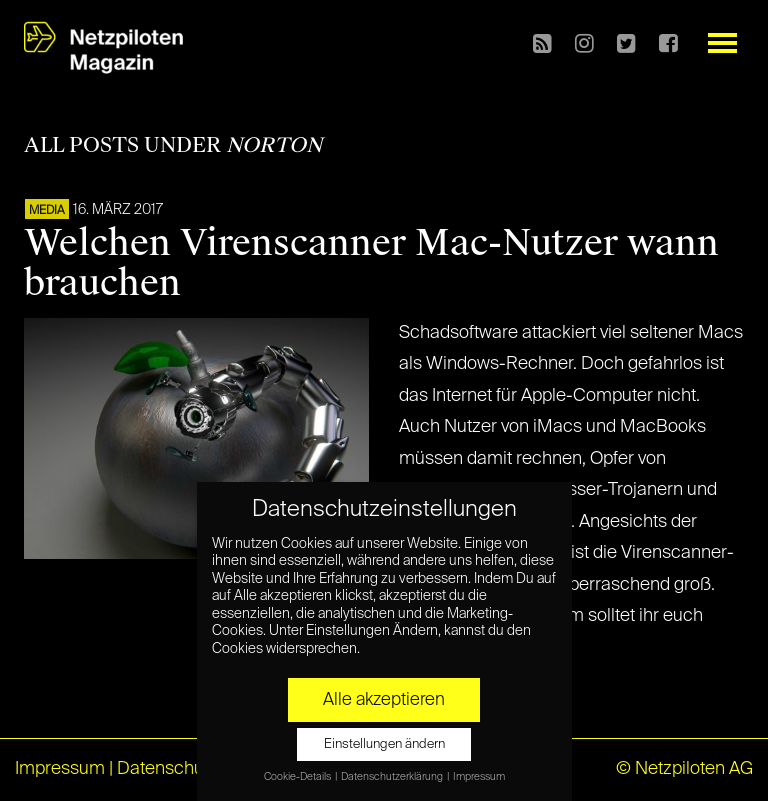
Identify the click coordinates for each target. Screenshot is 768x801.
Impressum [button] (479, 777)
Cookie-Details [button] (298, 777)
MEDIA (47, 211)
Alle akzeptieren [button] (384, 700)
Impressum (60, 769)
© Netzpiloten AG (684, 769)
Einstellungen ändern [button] (384, 744)
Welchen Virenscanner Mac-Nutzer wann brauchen (371, 263)
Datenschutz (167, 769)
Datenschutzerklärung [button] (393, 777)
